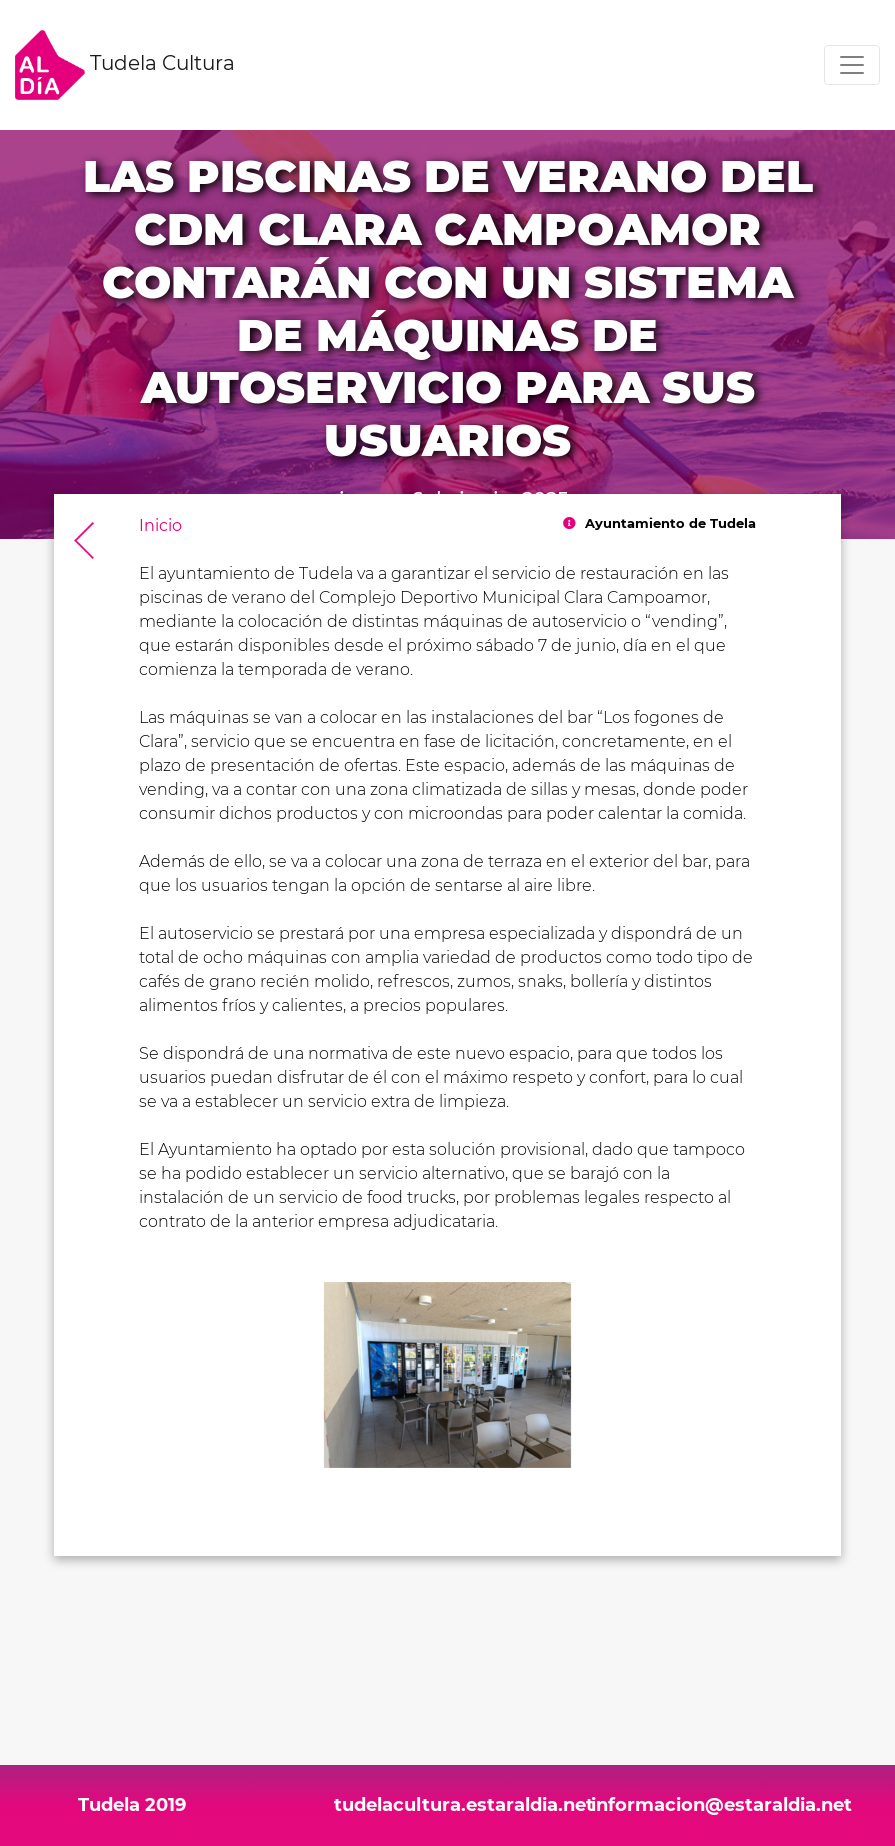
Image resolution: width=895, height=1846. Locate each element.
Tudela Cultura (125, 65)
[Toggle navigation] (852, 65)
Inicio (160, 525)
